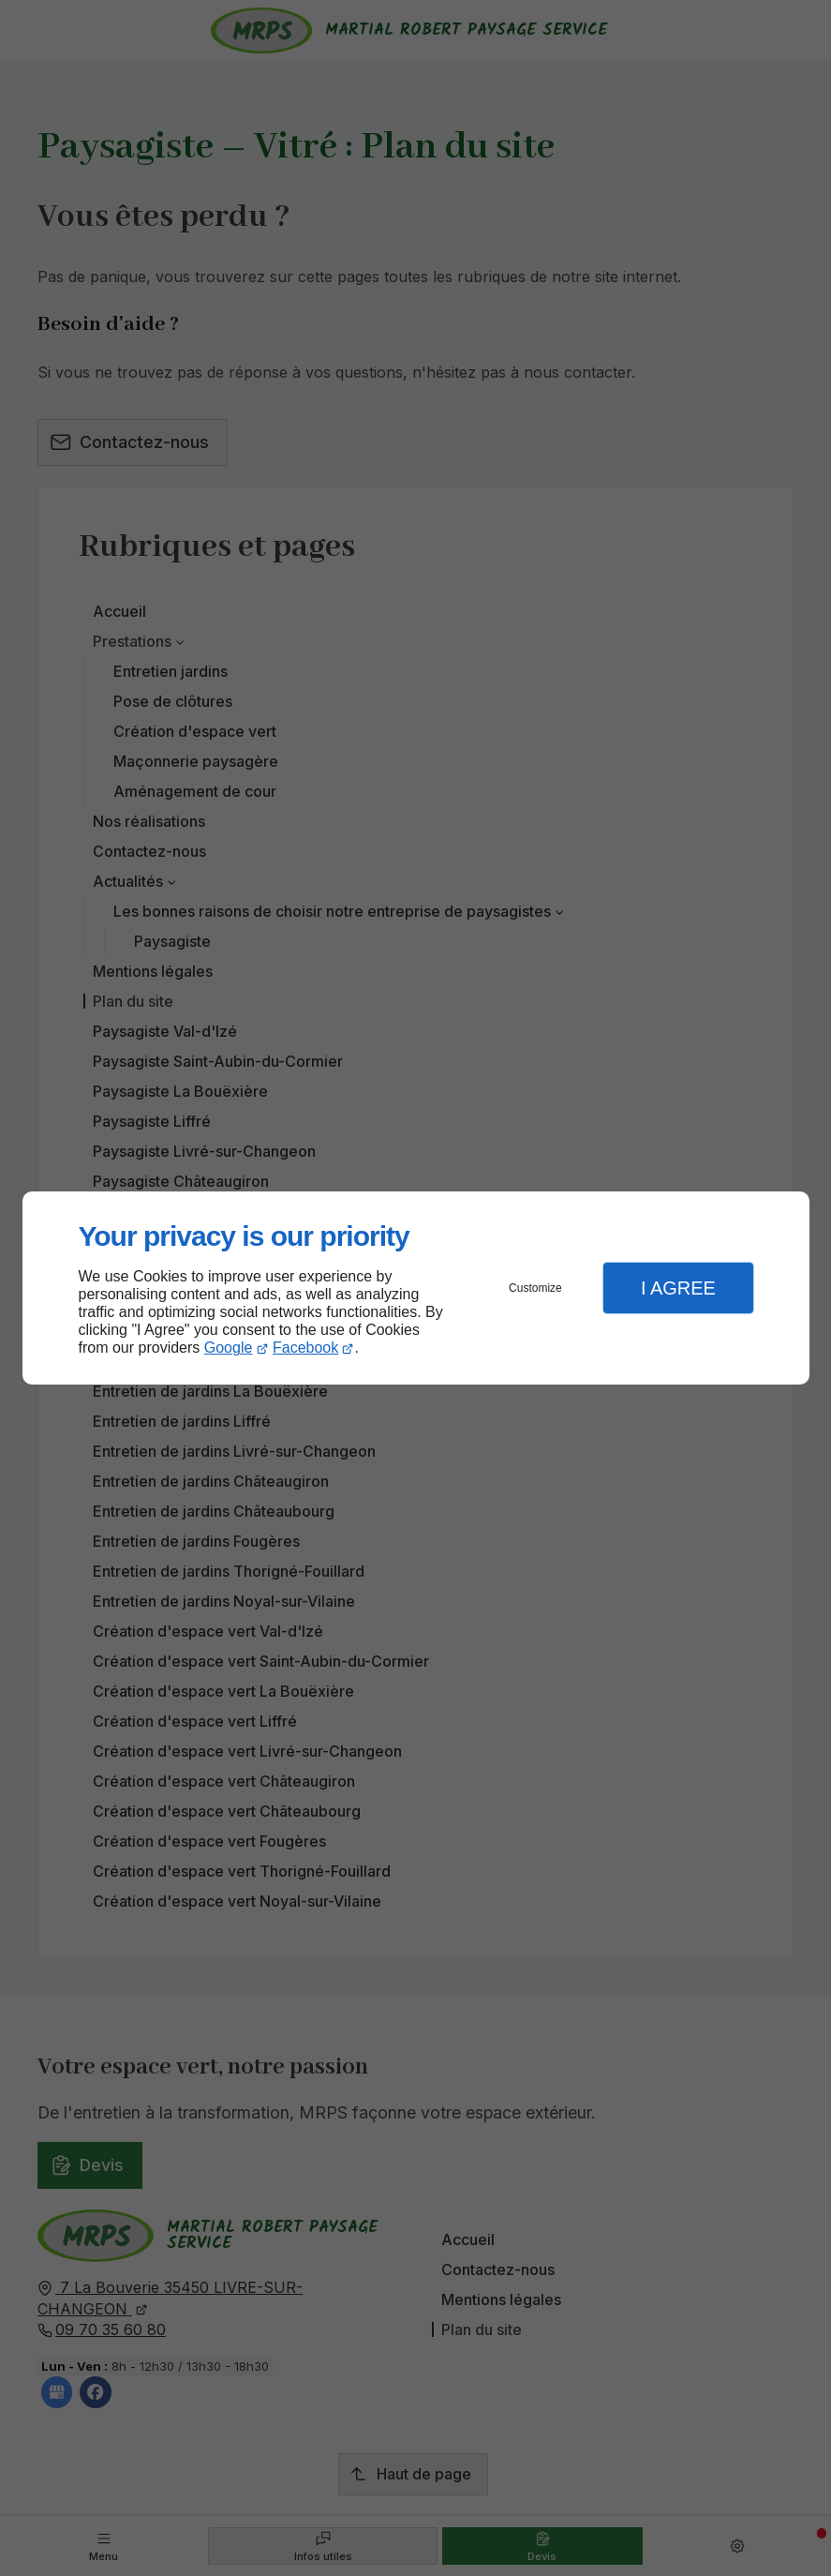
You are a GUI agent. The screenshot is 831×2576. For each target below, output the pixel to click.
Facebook (305, 1347)
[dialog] (415, 1288)
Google (228, 1347)
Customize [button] (535, 1288)
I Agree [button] (678, 1288)
